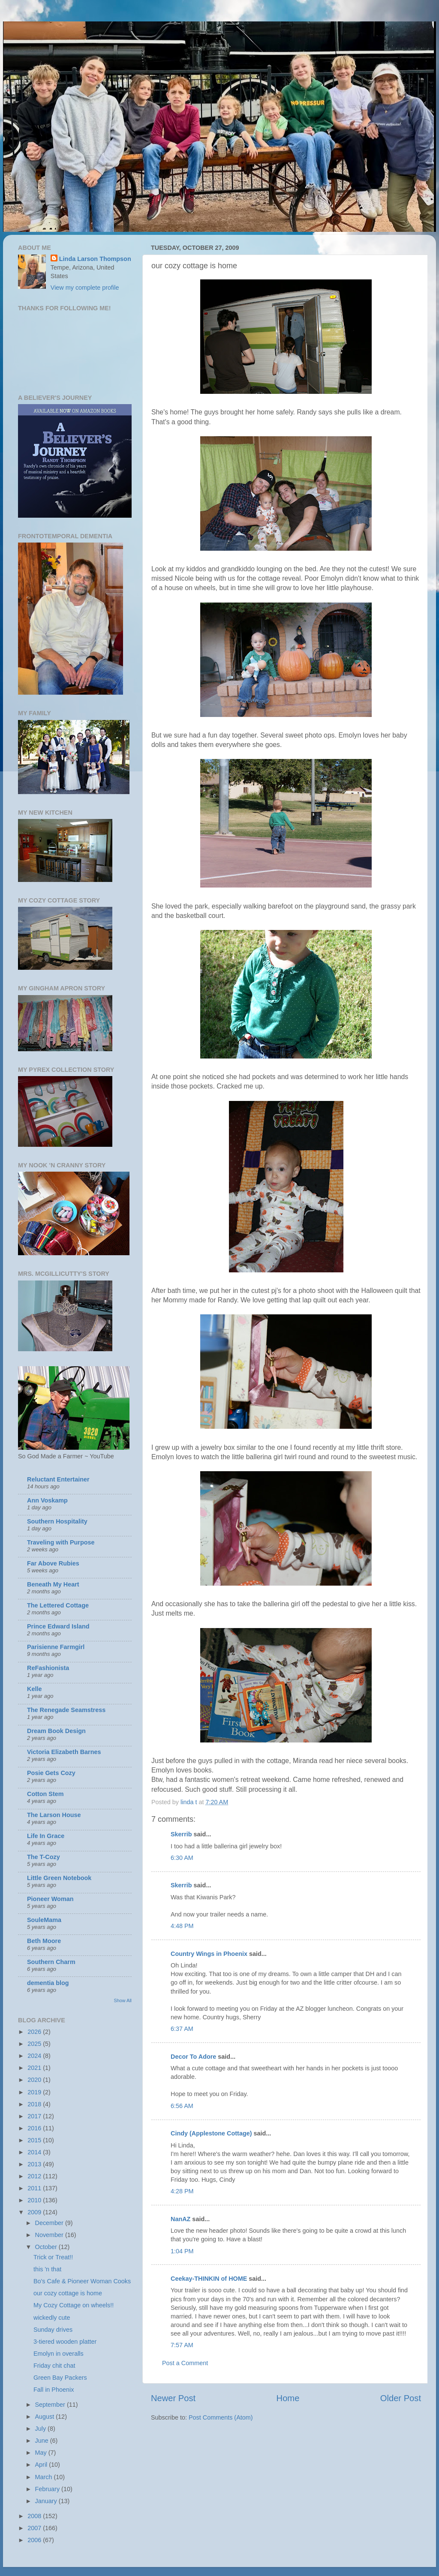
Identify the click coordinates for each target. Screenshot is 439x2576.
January (47, 2501)
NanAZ (180, 2219)
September (51, 2404)
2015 (35, 2140)
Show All (123, 2000)
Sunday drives (52, 2329)
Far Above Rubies (53, 1563)
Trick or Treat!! (53, 2257)
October (47, 2246)
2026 (35, 2031)
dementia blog (48, 1982)
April (42, 2464)
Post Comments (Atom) (221, 2417)
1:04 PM (182, 2251)
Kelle (34, 1688)
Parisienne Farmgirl (55, 1646)
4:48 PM (182, 1925)
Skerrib (181, 1834)
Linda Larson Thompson (95, 258)
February (48, 2489)
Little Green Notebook (59, 1877)
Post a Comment (185, 2363)
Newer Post (173, 2398)
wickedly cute (51, 2317)
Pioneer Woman (50, 1898)
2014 (35, 2152)
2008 (35, 2516)
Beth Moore (44, 1940)
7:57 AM (182, 2345)
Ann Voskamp (47, 1500)
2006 (35, 2540)
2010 (35, 2200)
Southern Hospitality (57, 1521)
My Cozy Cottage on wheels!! (73, 2305)
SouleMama (44, 1919)
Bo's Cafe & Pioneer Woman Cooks (82, 2281)
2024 (35, 2055)
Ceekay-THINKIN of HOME (209, 2278)
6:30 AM (182, 1857)
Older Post (400, 2398)
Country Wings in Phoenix (209, 1953)
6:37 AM (182, 2028)
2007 (35, 2528)
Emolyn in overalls (58, 2353)
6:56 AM (182, 2105)
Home (288, 2398)
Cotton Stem (45, 1793)
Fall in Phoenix (53, 2389)
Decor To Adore (193, 2056)
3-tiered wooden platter (64, 2341)
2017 (35, 2116)
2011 (35, 2188)
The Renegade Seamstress (66, 1709)
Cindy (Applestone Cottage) (211, 2133)
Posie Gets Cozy (51, 1772)
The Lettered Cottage (58, 1605)
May (41, 2452)
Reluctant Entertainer (58, 1479)
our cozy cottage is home (67, 2293)
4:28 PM (182, 2191)
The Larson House (54, 1814)
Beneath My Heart (53, 1584)
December (50, 2222)
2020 (35, 2079)
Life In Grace (45, 1835)
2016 (35, 2128)
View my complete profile (85, 287)
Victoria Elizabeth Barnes (64, 1751)
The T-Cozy (43, 1856)
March (44, 2477)
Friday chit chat (54, 2365)
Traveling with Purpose (61, 1542)
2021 (35, 2067)
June (42, 2440)
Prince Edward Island (58, 1626)
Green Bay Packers (60, 2377)
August (45, 2416)
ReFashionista (48, 1667)
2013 (35, 2164)
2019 (35, 2092)
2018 (35, 2104)
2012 (35, 2176)
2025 (35, 2043)
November (50, 2234)
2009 (35, 2212)
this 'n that (47, 2269)
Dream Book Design (56, 1730)
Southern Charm (51, 1961)
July (41, 2428)
